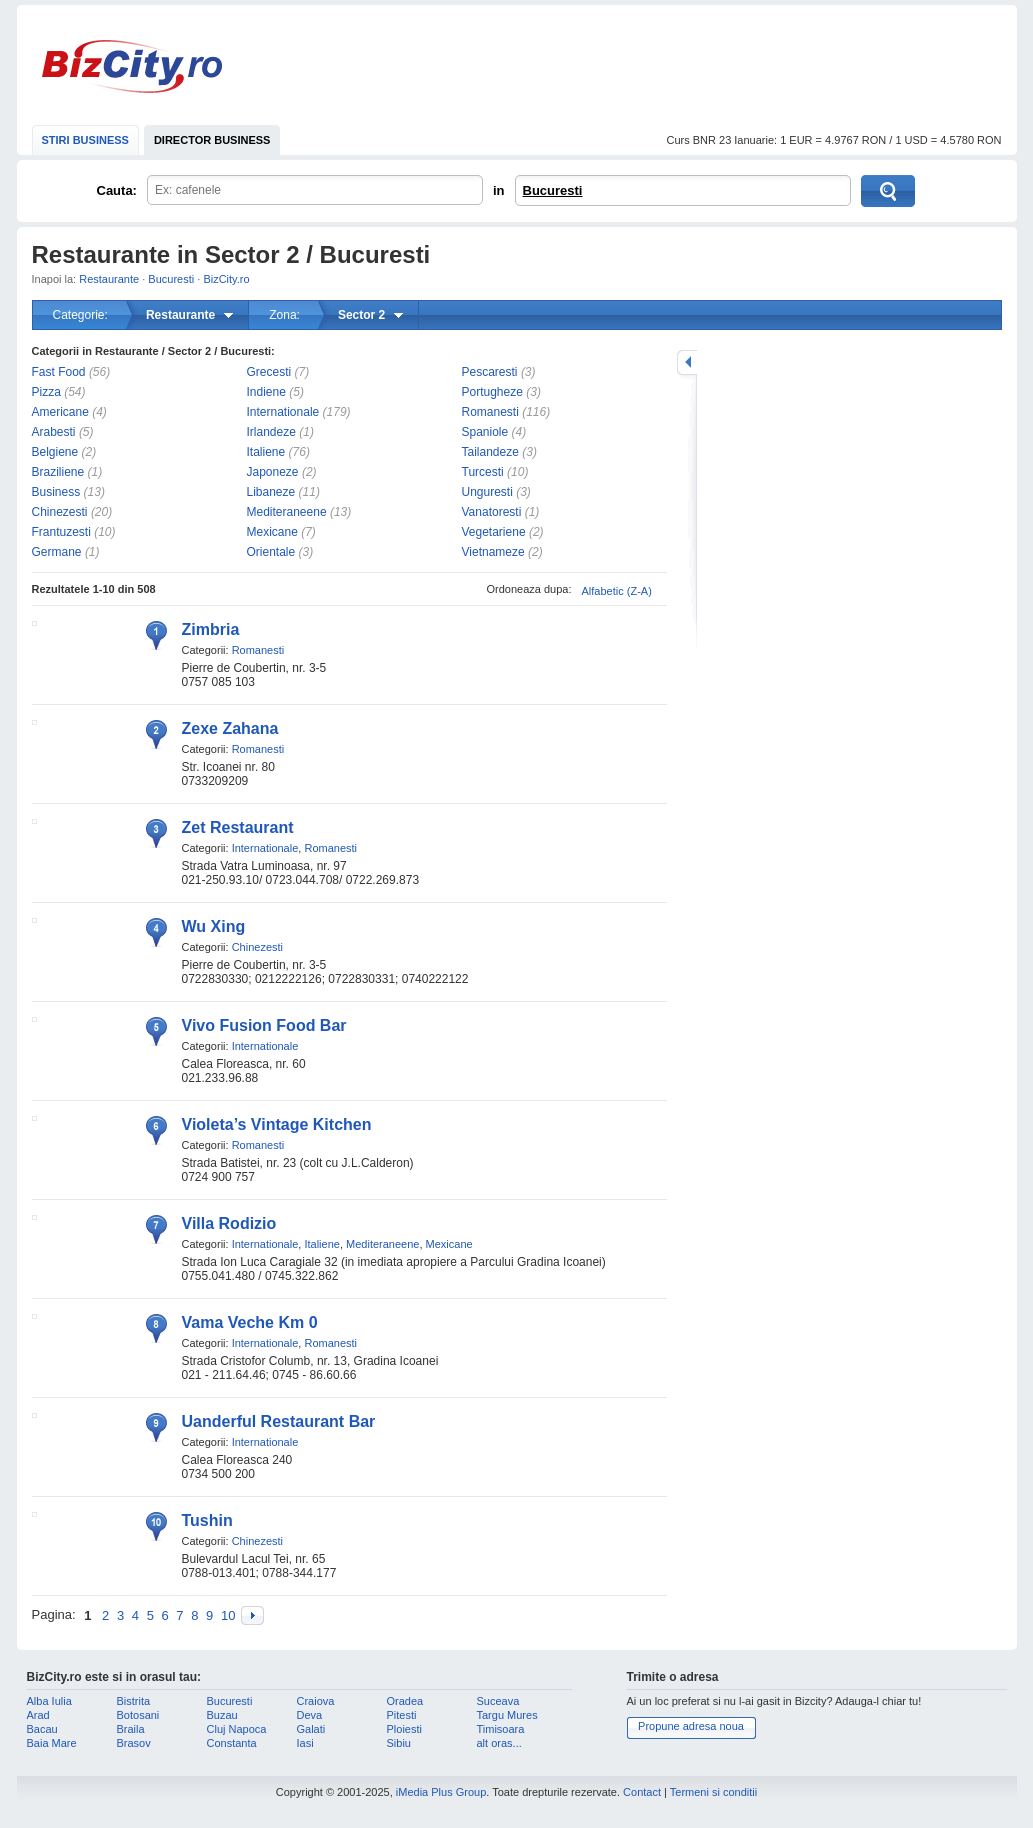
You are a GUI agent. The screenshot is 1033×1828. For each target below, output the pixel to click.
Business (56, 492)
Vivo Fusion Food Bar (264, 1025)
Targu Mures (507, 1715)
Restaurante (109, 279)
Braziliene (58, 472)
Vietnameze (493, 552)
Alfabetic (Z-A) (617, 591)
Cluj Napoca (237, 1729)
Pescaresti (490, 372)
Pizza (46, 392)
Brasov (134, 1743)
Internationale (283, 412)
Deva (310, 1715)
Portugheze (492, 392)
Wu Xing (214, 926)
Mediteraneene (287, 512)
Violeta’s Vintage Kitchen (277, 1124)
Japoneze (273, 472)
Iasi (305, 1743)
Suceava (498, 1701)
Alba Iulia (49, 1701)
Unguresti (487, 492)
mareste (687, 362)
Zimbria (211, 629)
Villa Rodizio (229, 1223)
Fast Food (59, 372)
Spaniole (485, 432)
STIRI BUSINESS (85, 140)
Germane (57, 552)
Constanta (232, 1743)
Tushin (207, 1520)
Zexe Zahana (230, 728)
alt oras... (499, 1743)
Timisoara (501, 1729)
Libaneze (271, 492)
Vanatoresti (492, 512)
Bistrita (134, 1701)
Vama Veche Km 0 (250, 1322)
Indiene (266, 392)
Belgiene (55, 452)
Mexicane (272, 532)
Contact (642, 1792)
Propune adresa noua (691, 1726)
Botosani (138, 1715)
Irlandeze (271, 432)
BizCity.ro (132, 66)
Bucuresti (553, 190)
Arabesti (54, 432)
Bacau (42, 1729)
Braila (131, 1729)
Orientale (271, 552)
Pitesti (402, 1715)
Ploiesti (404, 1729)
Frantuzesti (61, 532)
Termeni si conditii (713, 1792)
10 (228, 1615)
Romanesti (490, 412)
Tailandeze (490, 452)
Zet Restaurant (238, 827)
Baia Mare (52, 1743)
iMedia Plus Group (441, 1792)
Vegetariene (494, 532)
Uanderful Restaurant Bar (279, 1421)
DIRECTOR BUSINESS (212, 140)
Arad (38, 1715)
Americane (60, 412)
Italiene (266, 452)
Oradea (405, 1701)
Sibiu (399, 1743)
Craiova (316, 1701)
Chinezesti (60, 512)
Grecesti (269, 372)
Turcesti (483, 472)
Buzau (222, 1715)
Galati (311, 1729)
